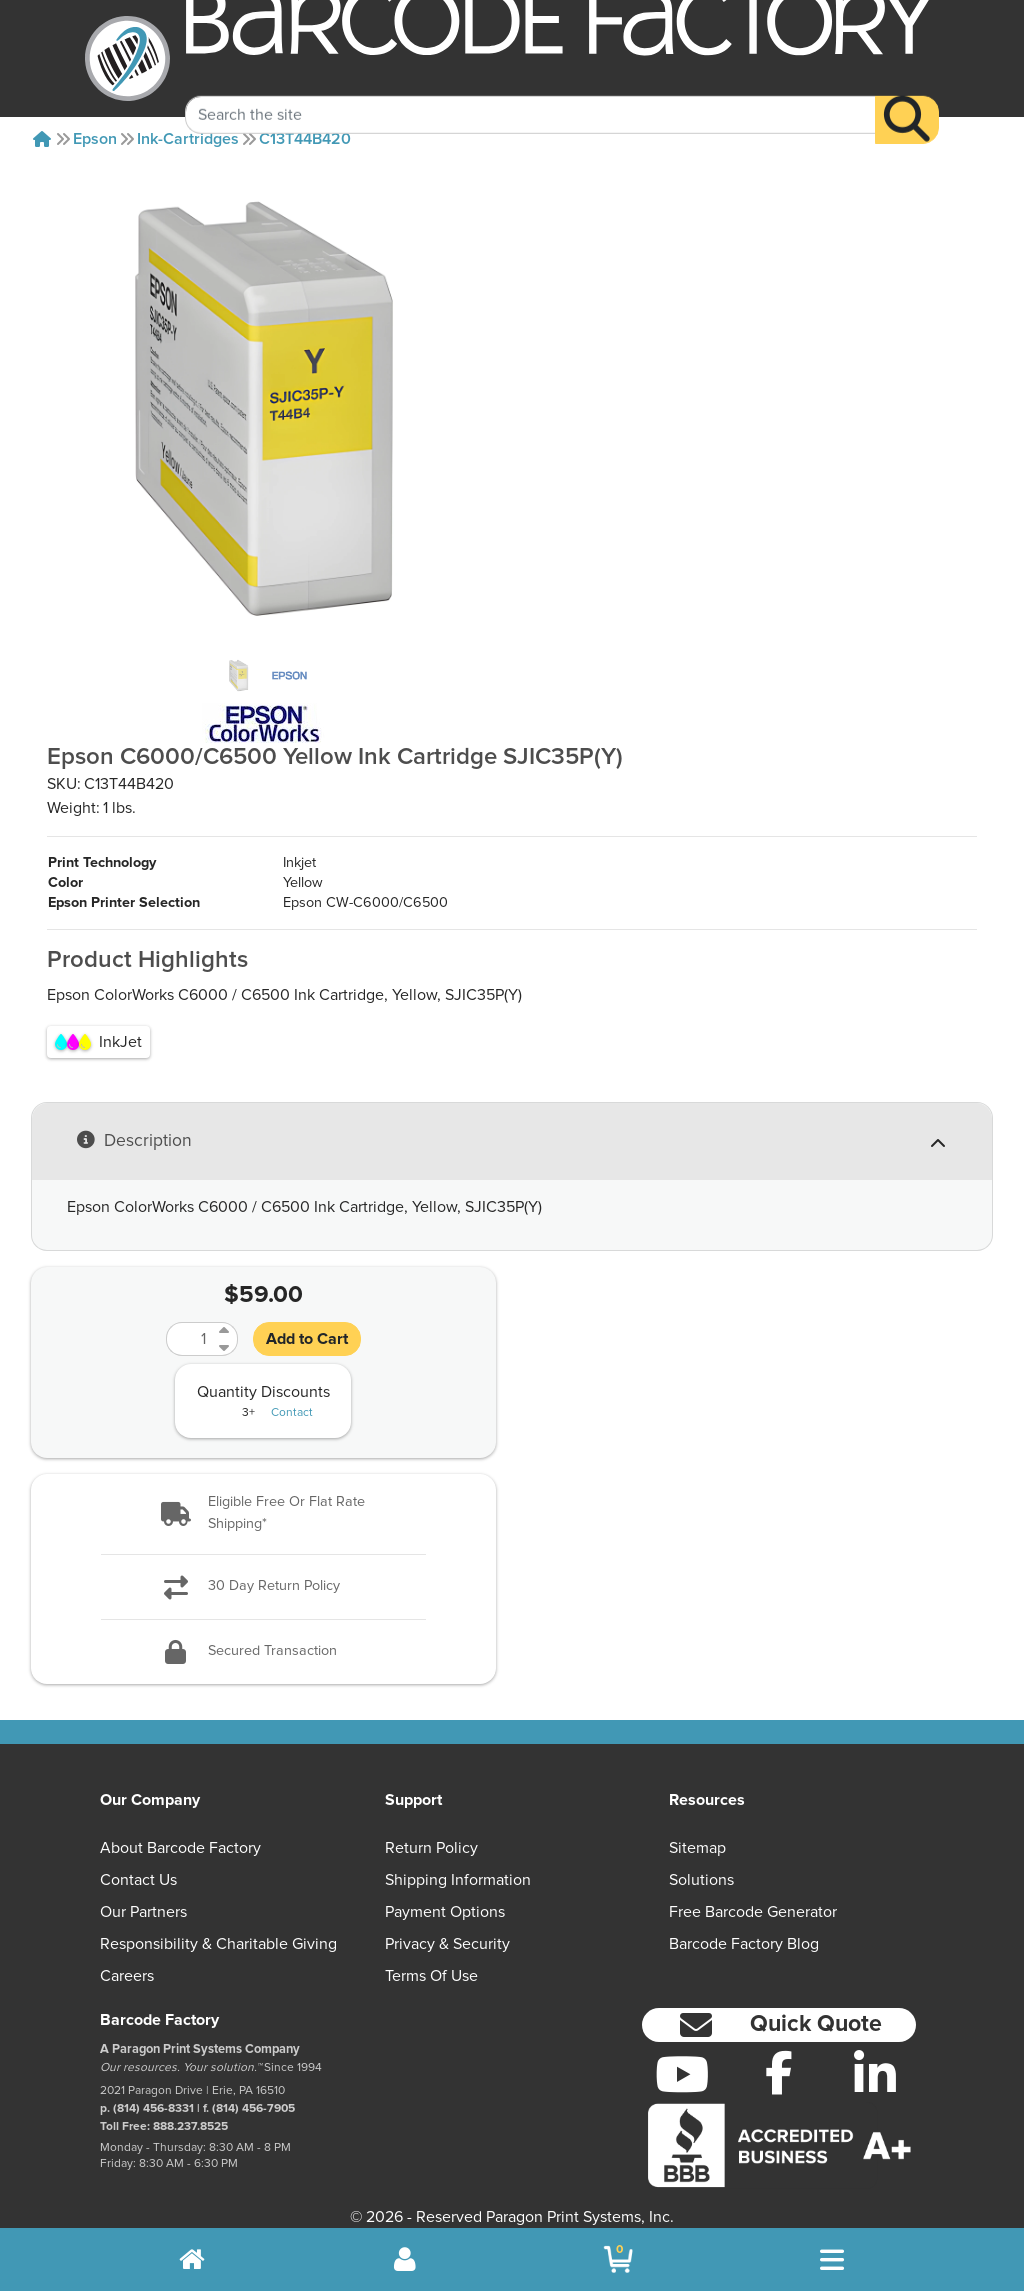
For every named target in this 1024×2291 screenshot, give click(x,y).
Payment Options (445, 1892)
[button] (263, 1493)
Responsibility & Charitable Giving (218, 1924)
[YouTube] (682, 2054)
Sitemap (697, 1828)
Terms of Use (431, 1956)
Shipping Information (458, 1860)
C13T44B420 (305, 139)
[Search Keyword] (530, 92)
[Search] (907, 97)
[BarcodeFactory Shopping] (618, 2259)
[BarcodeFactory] (127, 58)
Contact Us (138, 1860)
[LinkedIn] (875, 2054)
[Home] (42, 139)
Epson (95, 139)
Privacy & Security (447, 1924)
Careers (127, 1956)
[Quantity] (190, 1319)
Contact (292, 1393)
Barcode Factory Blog (744, 1924)
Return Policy (431, 1828)
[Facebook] (778, 2052)
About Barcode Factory (180, 1828)
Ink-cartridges (188, 139)
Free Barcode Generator (753, 1892)
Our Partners (143, 1892)
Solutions (701, 1860)
